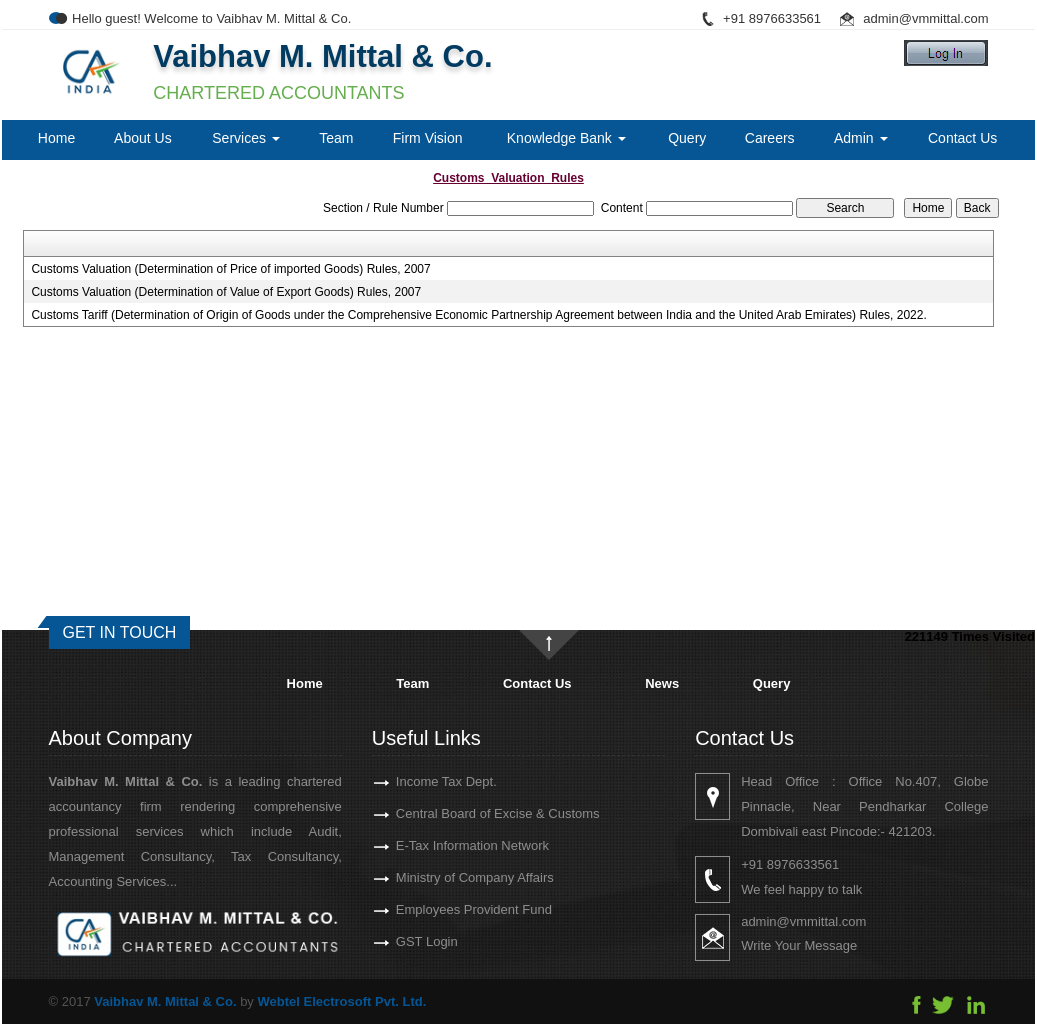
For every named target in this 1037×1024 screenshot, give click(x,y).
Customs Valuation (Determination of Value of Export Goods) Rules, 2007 (226, 292)
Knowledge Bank (566, 138)
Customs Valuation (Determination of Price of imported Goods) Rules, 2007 (230, 269)
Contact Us (962, 138)
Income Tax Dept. (423, 781)
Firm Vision (428, 138)
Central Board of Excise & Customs (475, 813)
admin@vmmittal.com (925, 18)
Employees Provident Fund (451, 909)
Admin (861, 138)
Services (246, 138)
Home (56, 138)
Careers (770, 138)
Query (687, 138)
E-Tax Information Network (449, 845)
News (662, 683)
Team (336, 138)
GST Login (404, 941)
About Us (143, 138)
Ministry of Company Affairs (452, 877)
